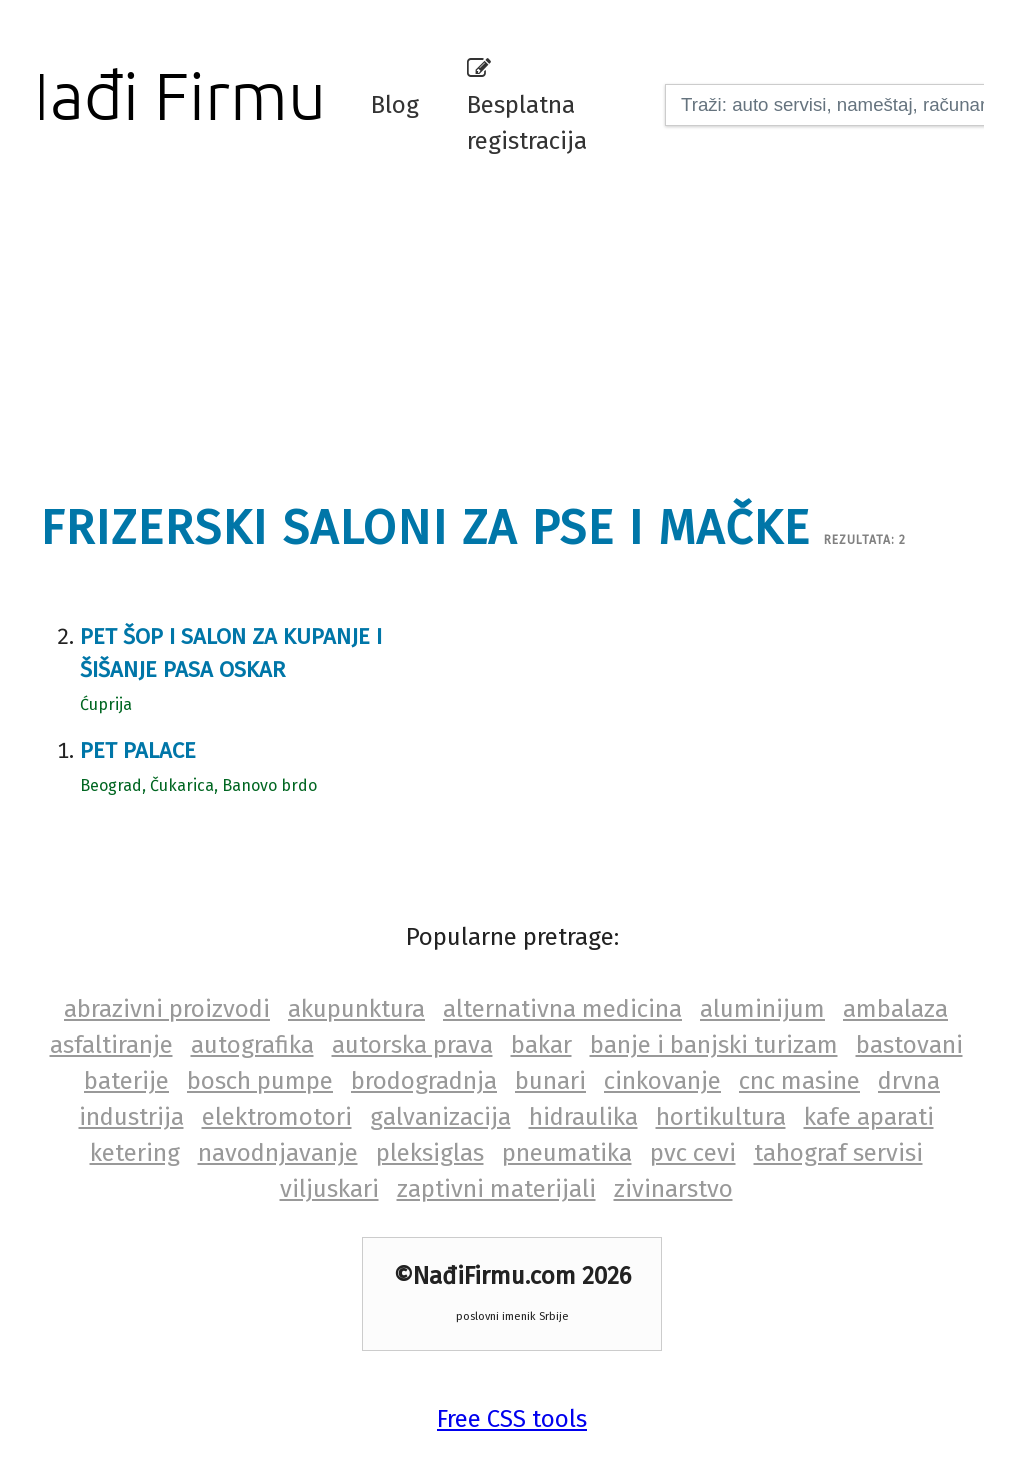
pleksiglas (430, 1153)
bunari (550, 1081)
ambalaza (895, 1009)
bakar (541, 1045)
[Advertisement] (525, 325)
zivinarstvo (673, 1189)
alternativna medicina (562, 1009)
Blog (395, 105)
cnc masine (799, 1081)
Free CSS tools (512, 1419)
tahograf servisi (838, 1153)
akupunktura (356, 1009)
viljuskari (329, 1189)
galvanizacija (440, 1117)
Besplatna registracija (527, 106)
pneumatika (567, 1153)
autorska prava (412, 1045)
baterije (126, 1081)
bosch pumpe (260, 1081)
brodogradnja (424, 1081)
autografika (252, 1045)
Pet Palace (138, 750)
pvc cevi (693, 1153)
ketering (135, 1153)
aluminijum (762, 1009)
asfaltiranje (111, 1045)
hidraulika (583, 1117)
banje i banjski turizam (714, 1045)
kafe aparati (869, 1117)
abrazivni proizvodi (167, 1009)
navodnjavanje (278, 1153)
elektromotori (277, 1117)
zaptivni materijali (496, 1189)
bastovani (909, 1045)
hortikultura (721, 1117)
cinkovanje (662, 1081)
